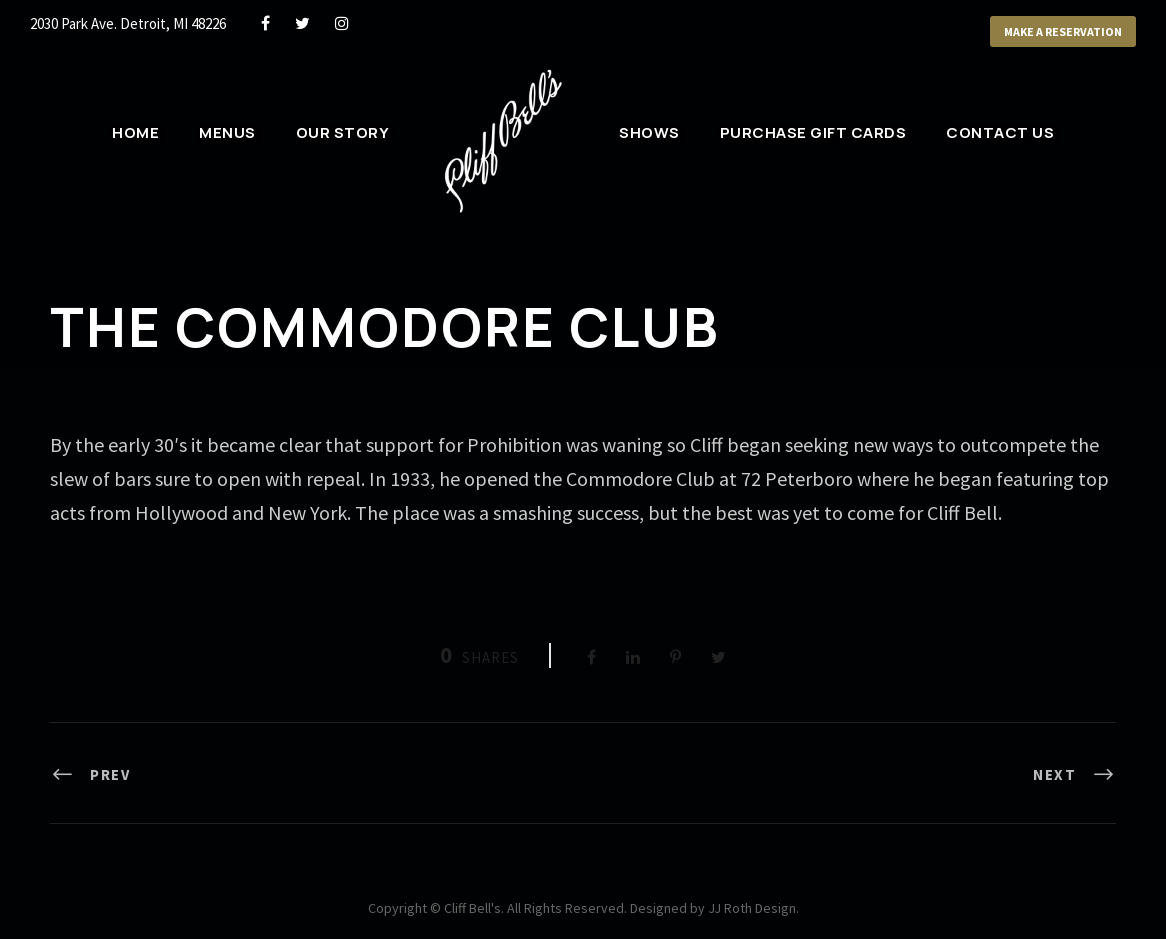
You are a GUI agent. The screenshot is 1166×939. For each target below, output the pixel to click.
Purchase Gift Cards (813, 132)
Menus (227, 132)
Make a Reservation (1063, 31)
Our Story (343, 132)
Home (135, 132)
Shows (649, 132)
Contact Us (1000, 132)
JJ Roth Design (752, 908)
